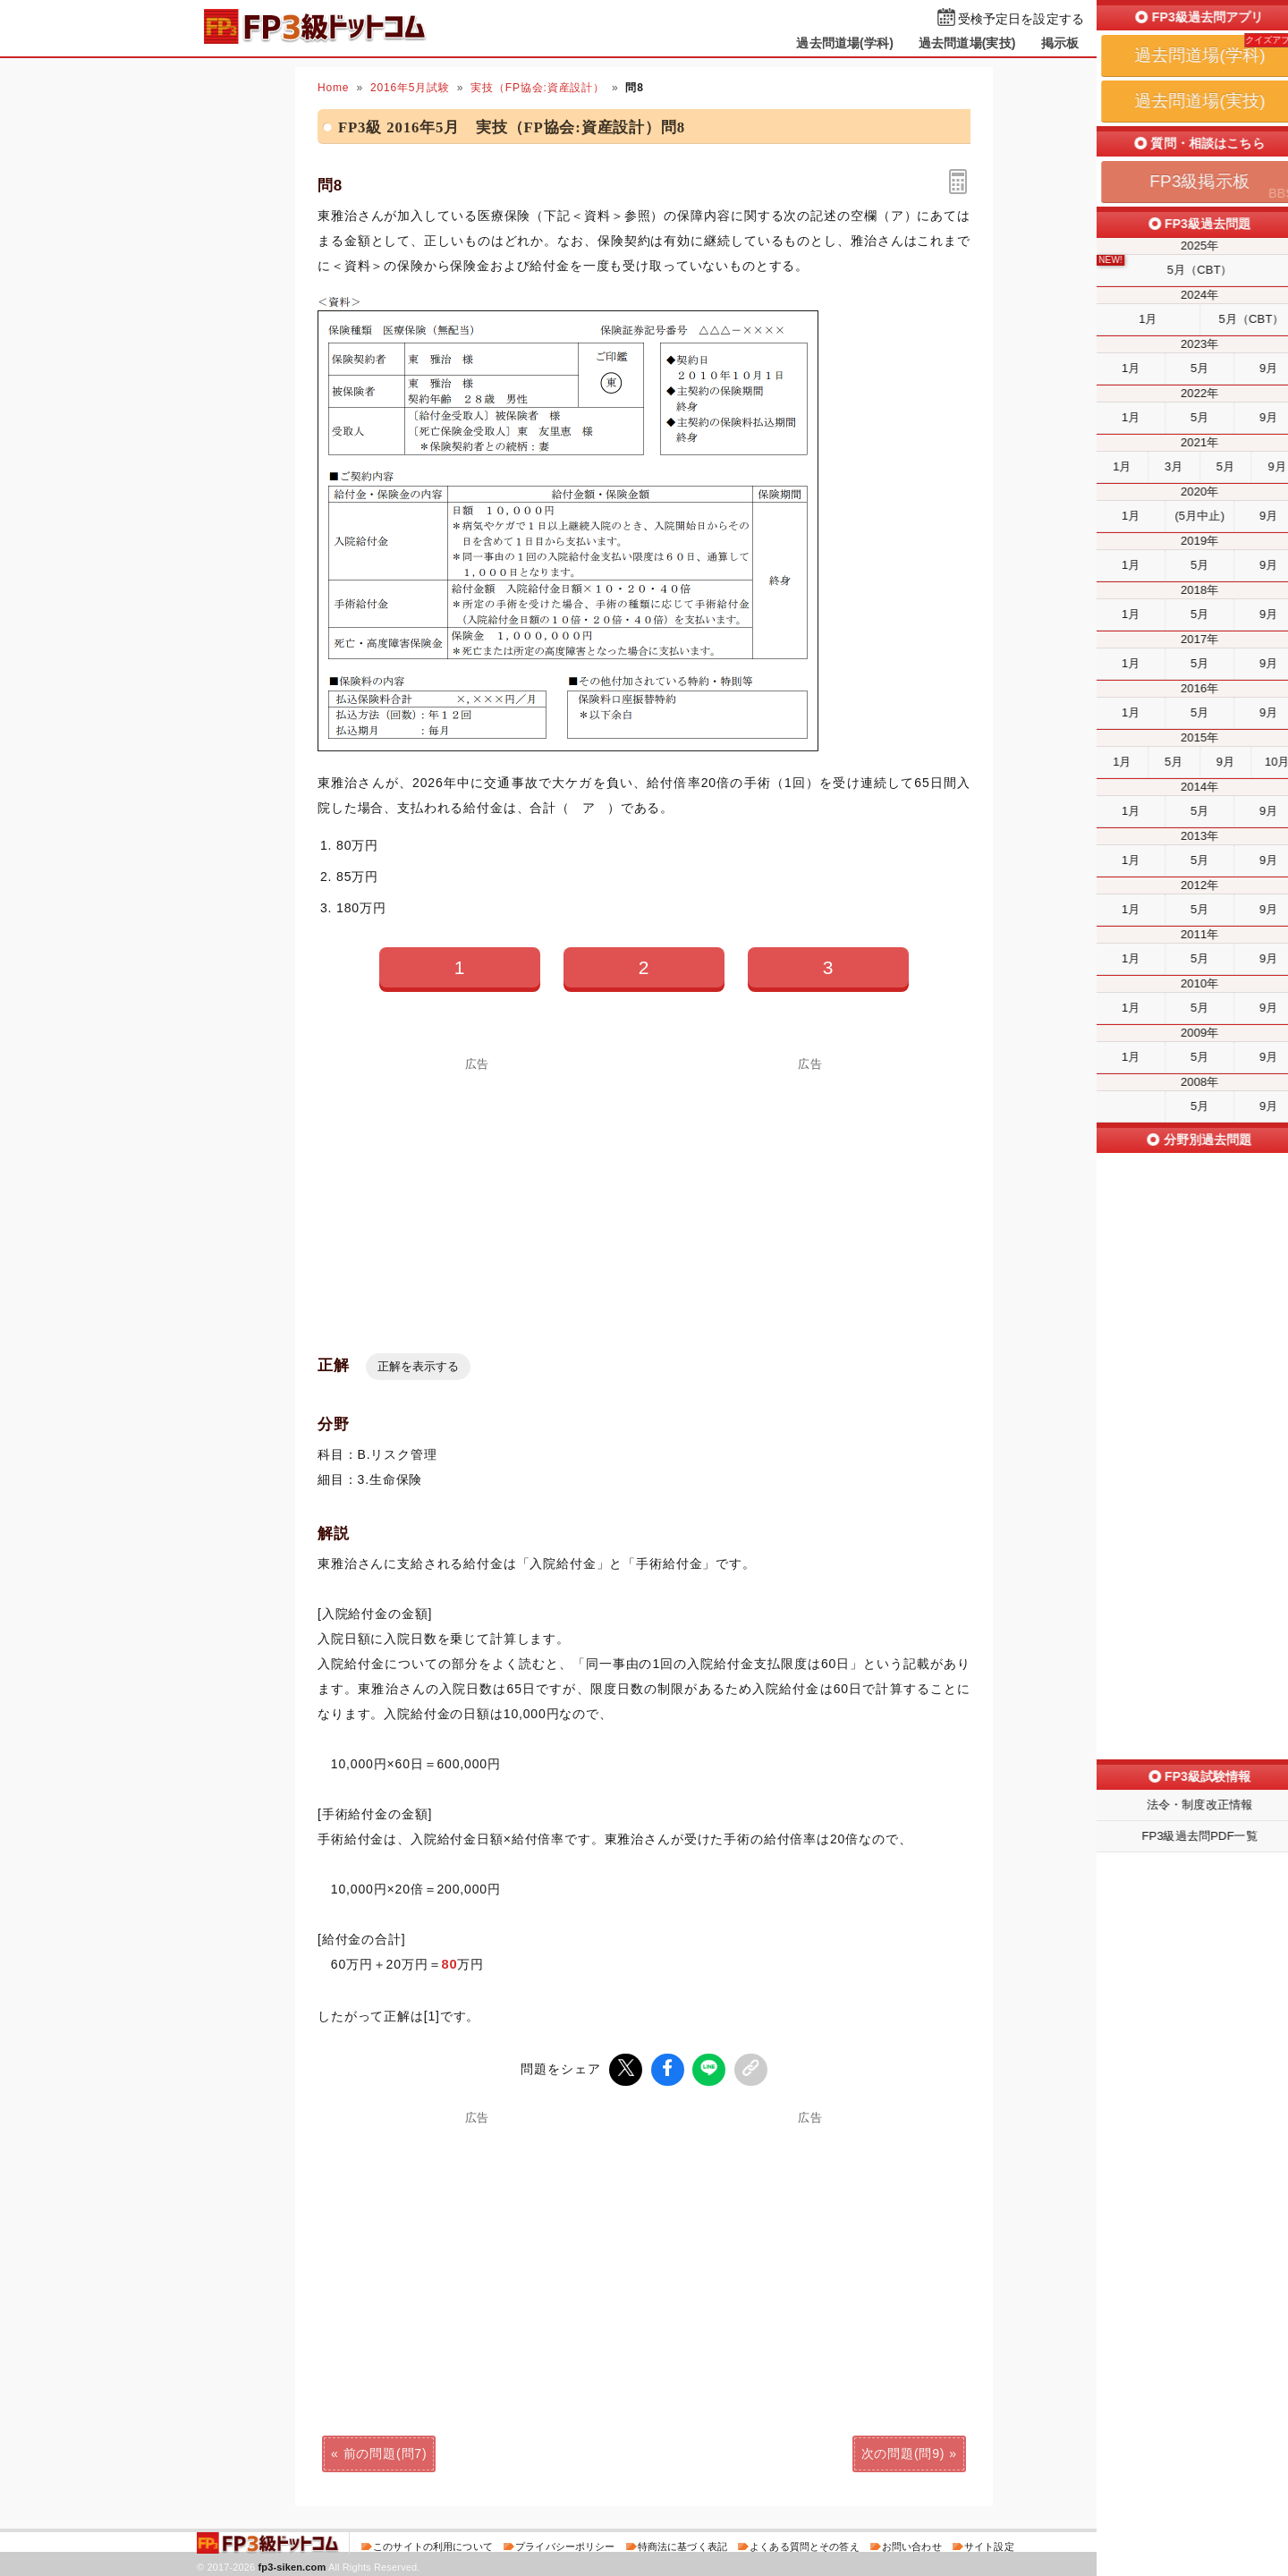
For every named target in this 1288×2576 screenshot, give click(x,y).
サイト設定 (989, 2543)
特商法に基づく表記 (682, 2543)
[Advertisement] (477, 1195)
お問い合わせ (912, 2543)
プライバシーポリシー (564, 2543)
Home (333, 87)
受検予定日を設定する (1021, 19)
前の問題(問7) (385, 2451)
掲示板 (1060, 43)
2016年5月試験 (410, 87)
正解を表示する (418, 1366)
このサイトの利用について (433, 2543)
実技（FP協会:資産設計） (537, 87)
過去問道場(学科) (845, 43)
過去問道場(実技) (967, 43)
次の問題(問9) (903, 2451)
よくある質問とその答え (805, 2543)
